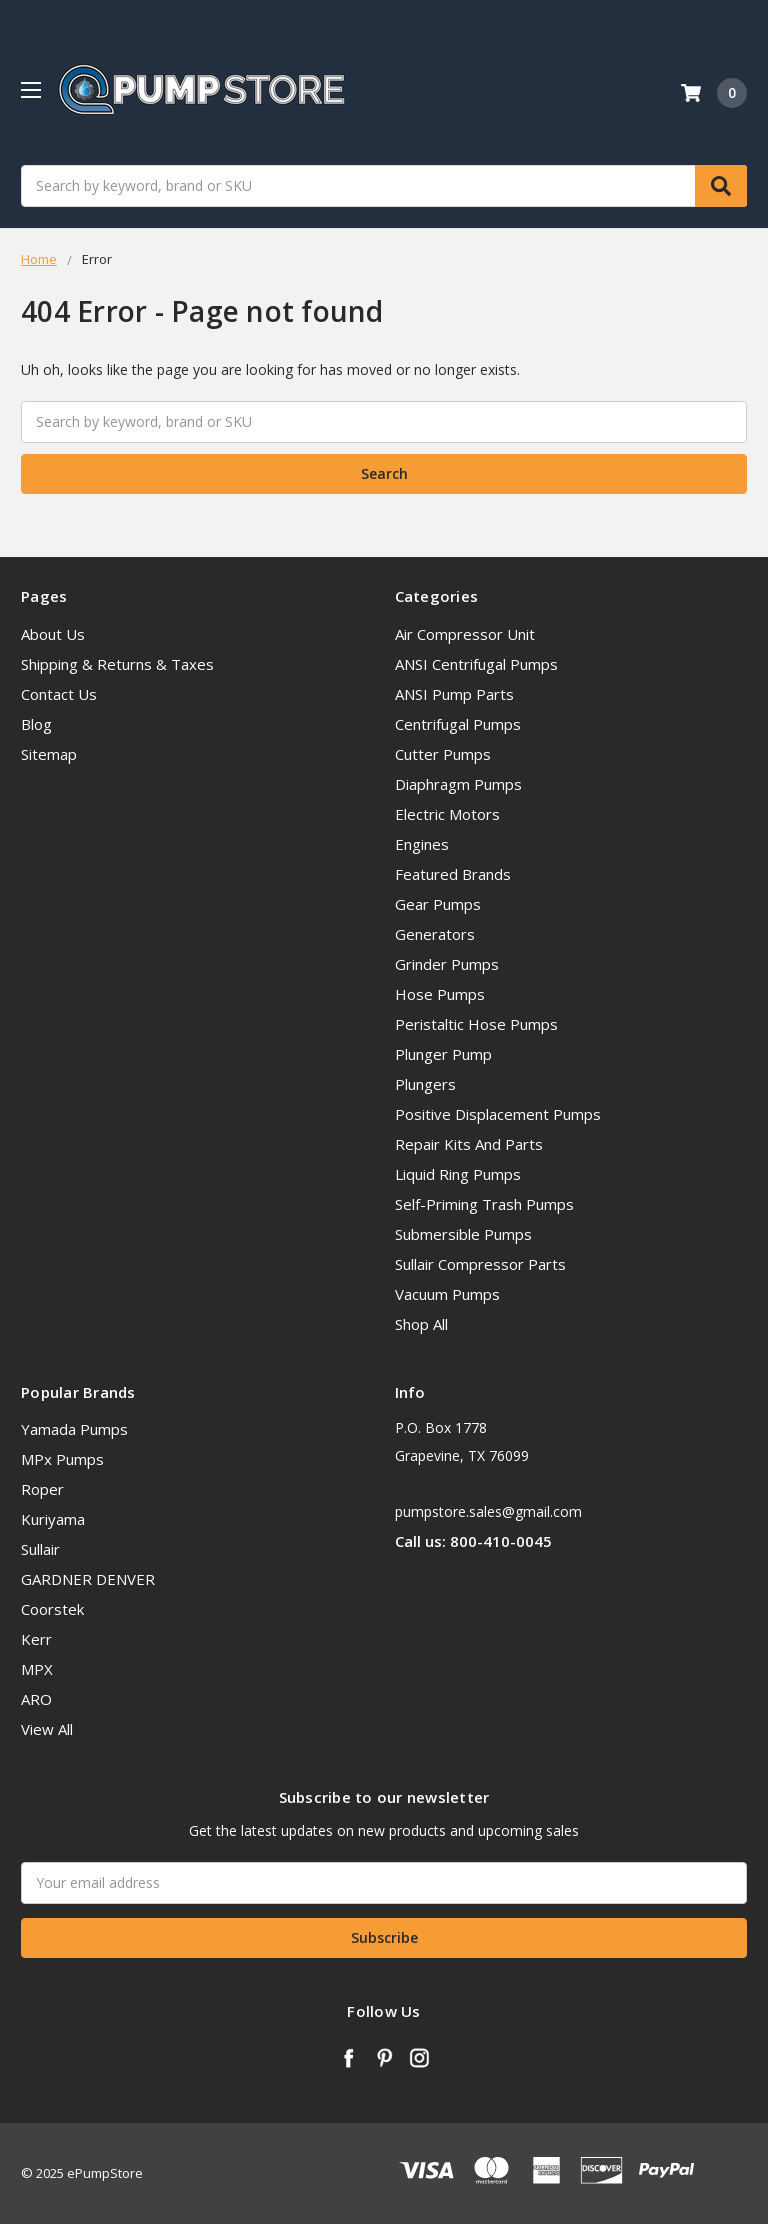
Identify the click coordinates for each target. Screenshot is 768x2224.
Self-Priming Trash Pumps (484, 1204)
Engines (422, 844)
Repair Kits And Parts (469, 1144)
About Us (53, 634)
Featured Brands (453, 874)
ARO (36, 1699)
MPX (37, 1669)
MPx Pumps (62, 1459)
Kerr (36, 1639)
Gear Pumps (438, 904)
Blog (36, 724)
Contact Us (59, 694)
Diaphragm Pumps (458, 784)
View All (47, 1729)
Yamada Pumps (74, 1429)
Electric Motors (447, 814)
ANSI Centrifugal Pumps (476, 664)
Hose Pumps (440, 994)
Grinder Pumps (447, 964)
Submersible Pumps (463, 1234)
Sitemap (49, 754)
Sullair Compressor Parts (480, 1264)
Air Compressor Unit (465, 634)
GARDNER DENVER (88, 1579)
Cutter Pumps (443, 754)
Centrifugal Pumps (458, 724)
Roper (42, 1489)
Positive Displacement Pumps (498, 1114)
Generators (435, 934)
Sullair (40, 1549)
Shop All (421, 1324)
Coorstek (52, 1609)
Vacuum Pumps (447, 1294)
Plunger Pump (443, 1054)
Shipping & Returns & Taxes (117, 664)
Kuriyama (53, 1519)
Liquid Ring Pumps (458, 1174)
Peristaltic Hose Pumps (476, 1024)
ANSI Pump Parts (454, 694)
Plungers (425, 1084)
